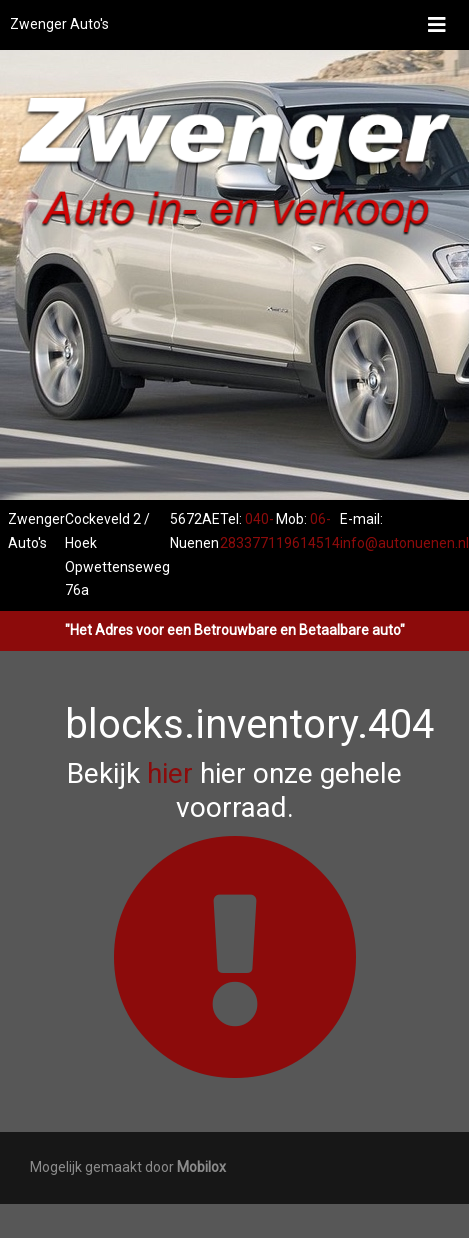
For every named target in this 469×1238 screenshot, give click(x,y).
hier (170, 773)
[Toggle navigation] (437, 25)
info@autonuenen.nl (404, 543)
